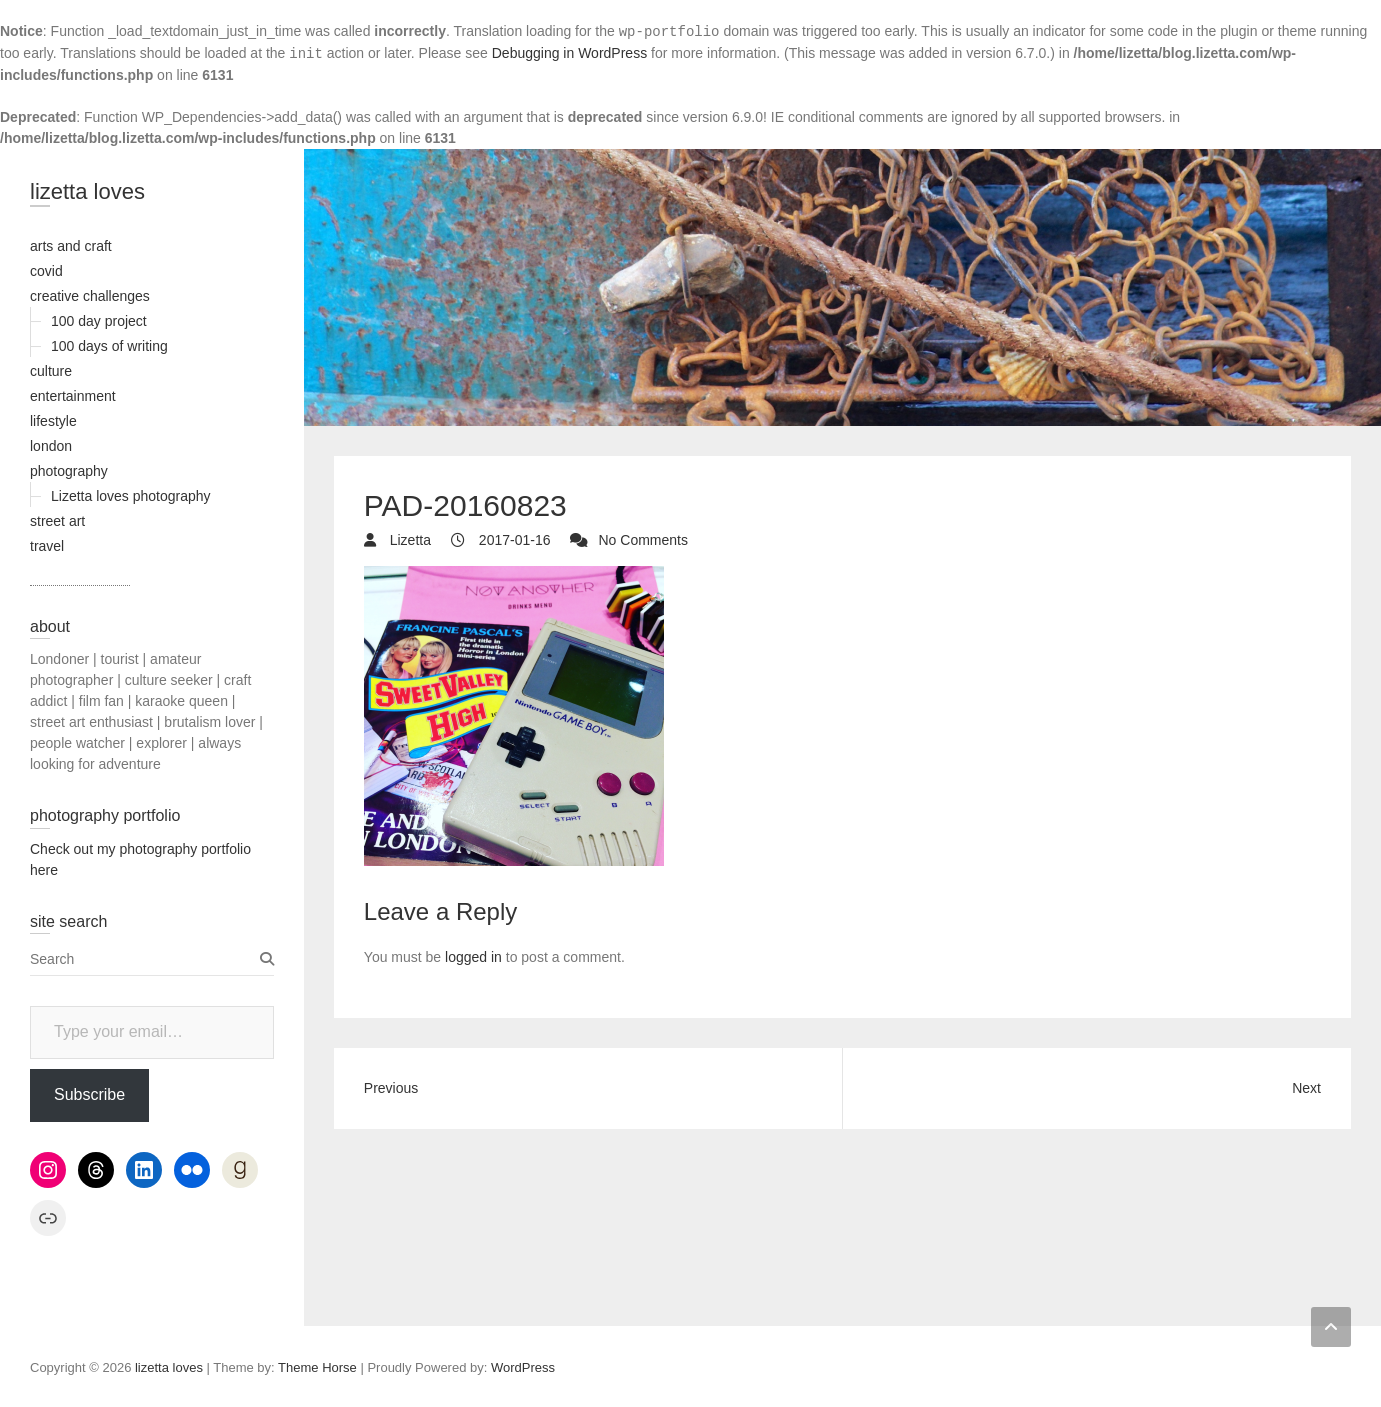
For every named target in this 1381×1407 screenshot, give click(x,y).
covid (46, 271)
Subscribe (89, 1094)
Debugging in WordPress (569, 53)
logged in (473, 957)
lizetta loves (87, 191)
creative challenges (90, 296)
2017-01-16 (513, 540)
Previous (391, 1088)
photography (69, 471)
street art (57, 521)
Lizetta (408, 540)
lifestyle (53, 421)
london (51, 446)
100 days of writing (109, 346)
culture (51, 371)
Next (1306, 1088)
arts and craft (71, 246)
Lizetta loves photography (131, 496)
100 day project (99, 321)
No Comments (642, 540)
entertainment (73, 396)
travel (47, 546)
